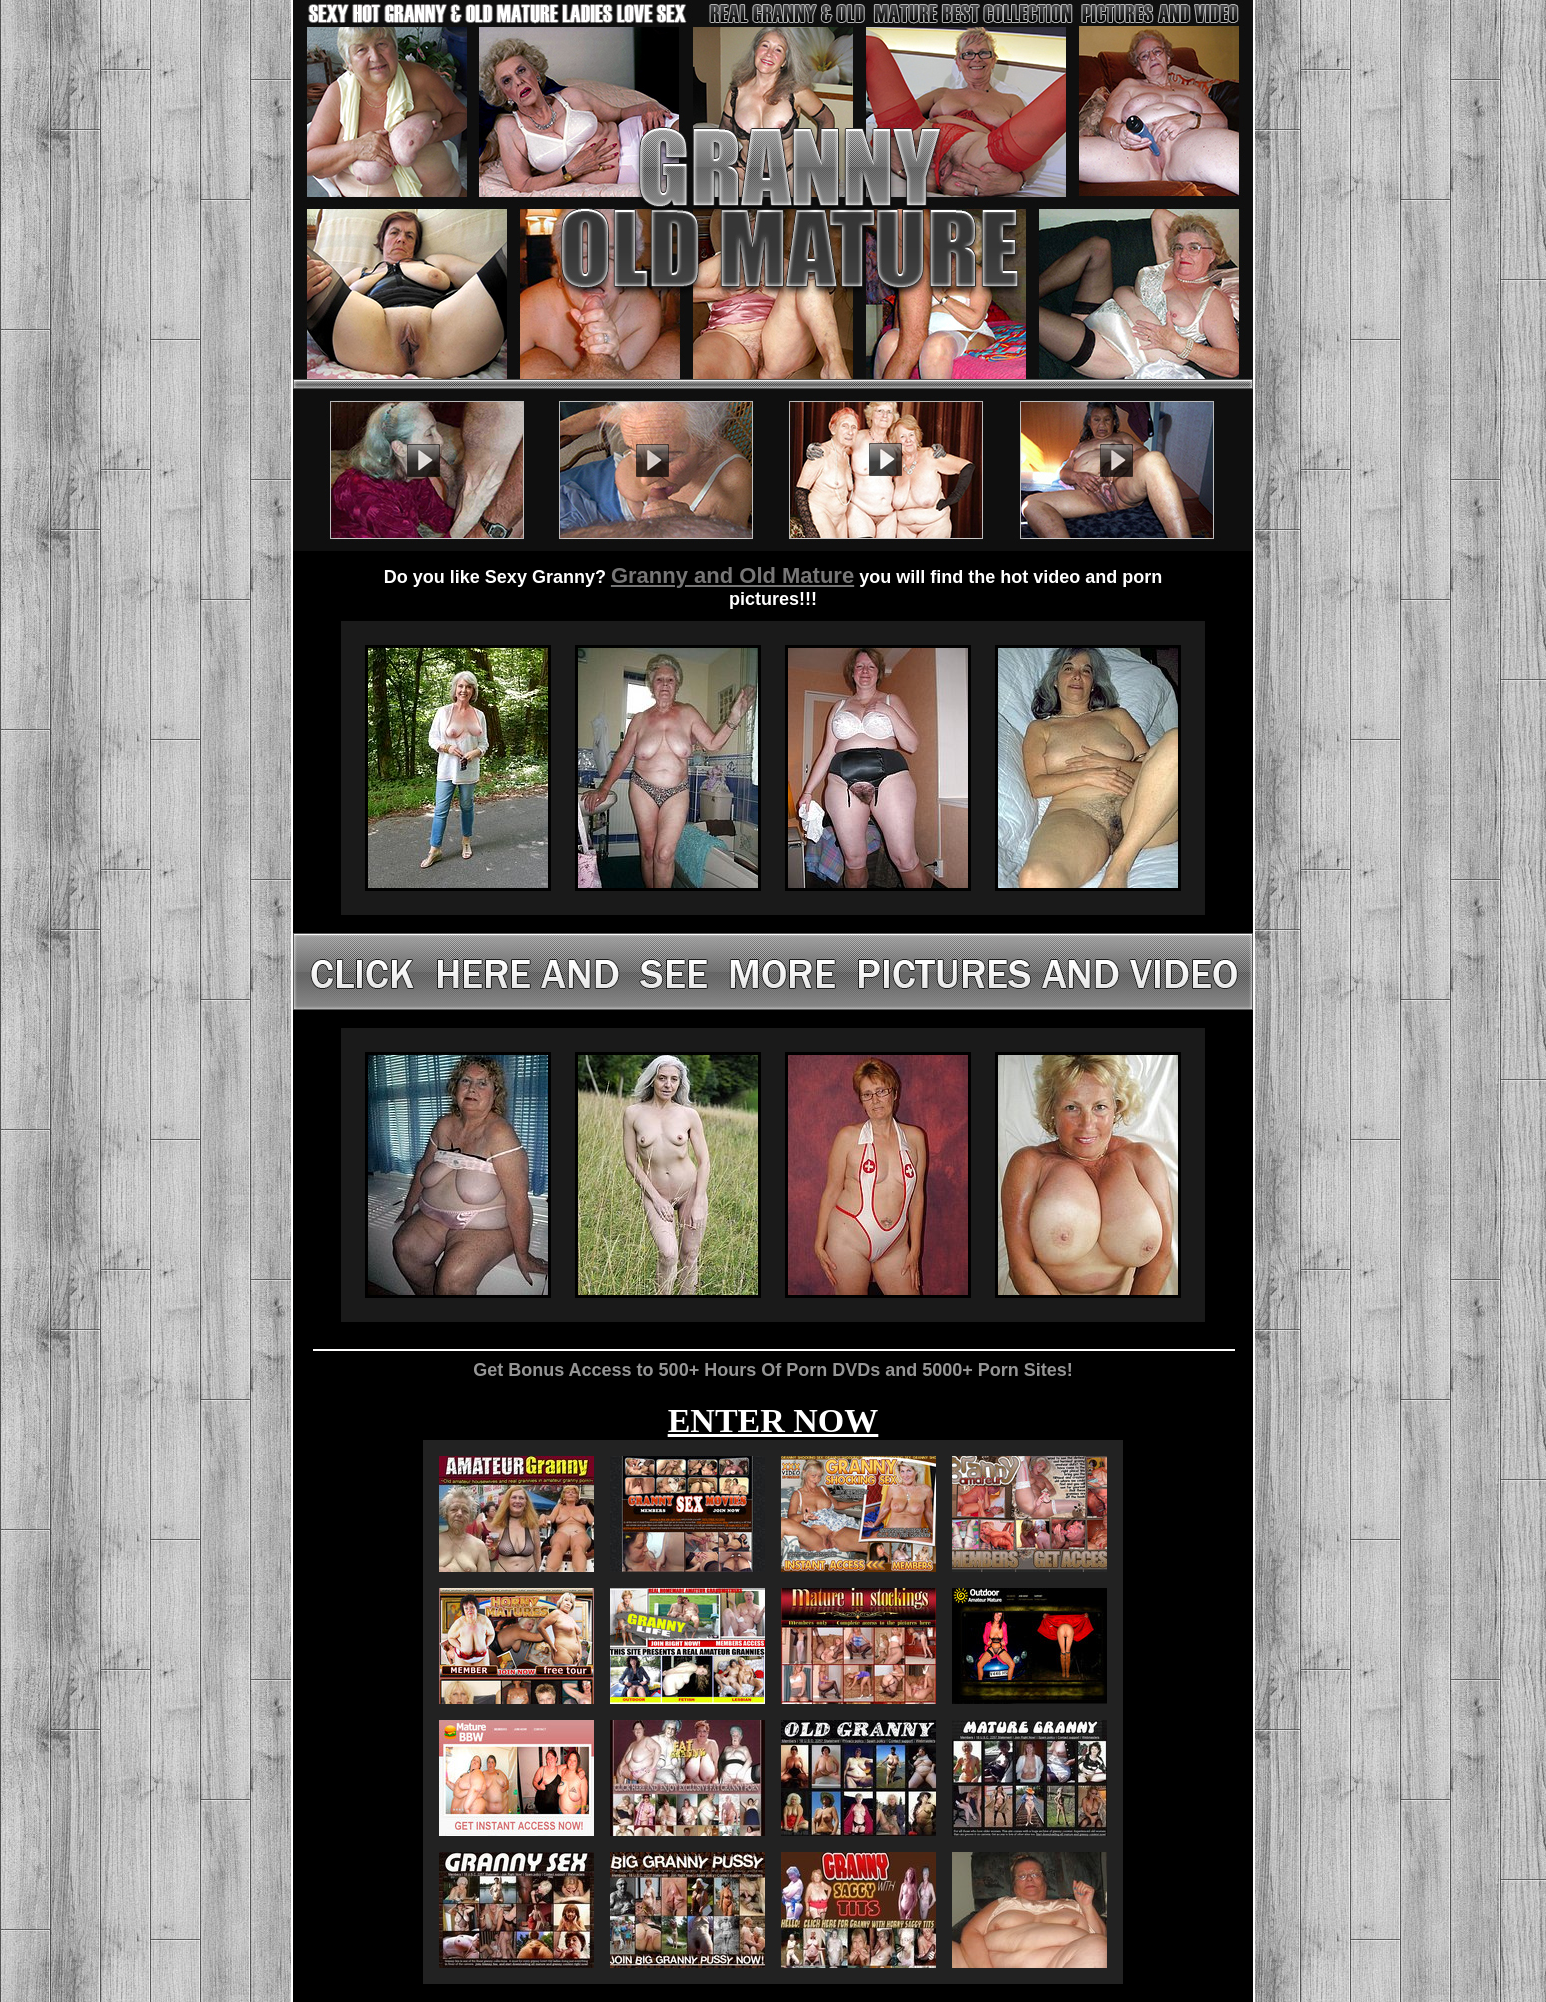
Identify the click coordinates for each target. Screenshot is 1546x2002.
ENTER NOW (773, 1420)
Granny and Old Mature (732, 575)
